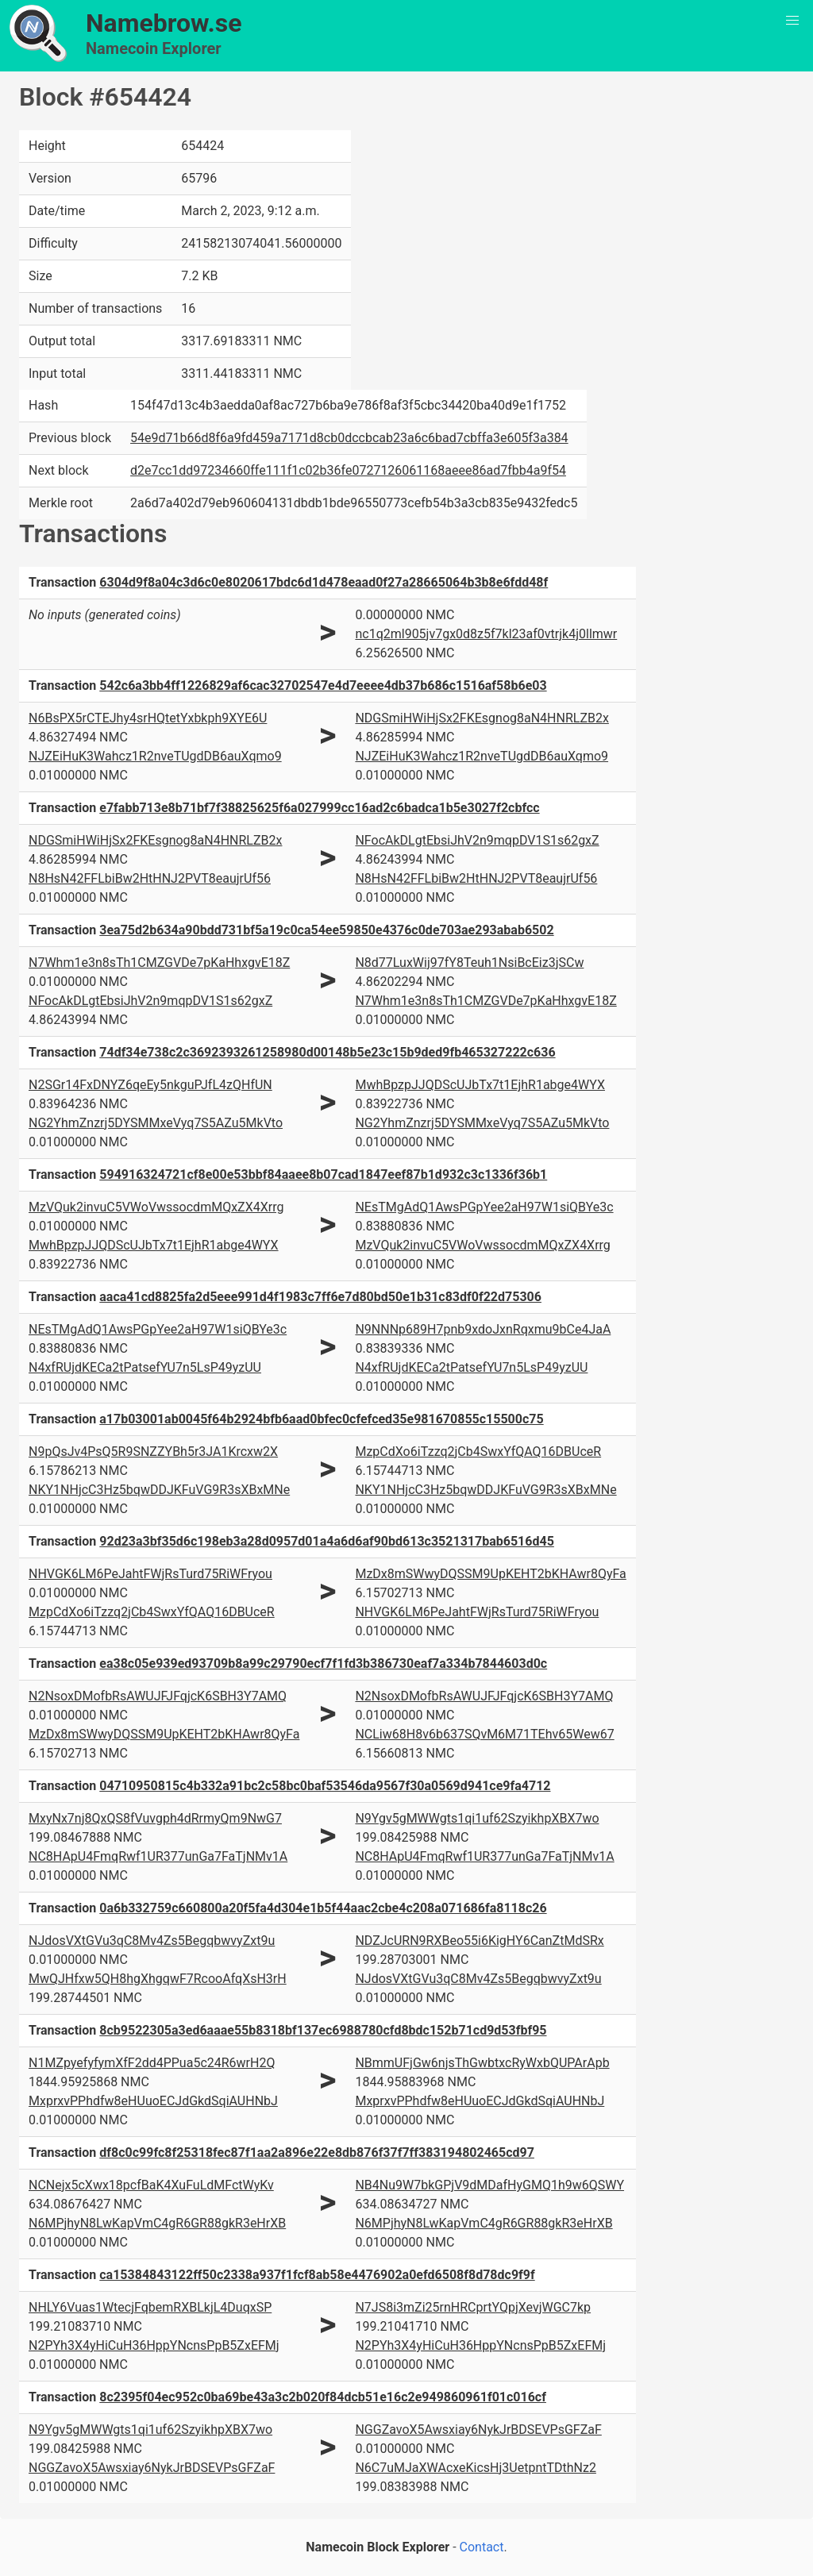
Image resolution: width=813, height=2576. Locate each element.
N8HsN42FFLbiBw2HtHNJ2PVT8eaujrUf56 (150, 878)
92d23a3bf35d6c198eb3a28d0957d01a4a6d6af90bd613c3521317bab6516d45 (326, 1541)
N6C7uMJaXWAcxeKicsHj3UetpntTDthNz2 (475, 2467)
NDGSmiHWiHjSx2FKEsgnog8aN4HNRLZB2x (481, 718)
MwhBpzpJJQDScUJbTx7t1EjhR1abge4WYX (480, 1084)
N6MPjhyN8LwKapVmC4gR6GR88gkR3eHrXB (157, 2223)
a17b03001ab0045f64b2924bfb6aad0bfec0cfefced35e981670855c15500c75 (321, 1419)
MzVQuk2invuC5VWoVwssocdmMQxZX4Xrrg (156, 1207)
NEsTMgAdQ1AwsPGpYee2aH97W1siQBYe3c (484, 1207)
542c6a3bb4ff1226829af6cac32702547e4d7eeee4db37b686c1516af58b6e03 (322, 685)
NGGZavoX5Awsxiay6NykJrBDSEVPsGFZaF (152, 2467)
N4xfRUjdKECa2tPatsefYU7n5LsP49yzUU (145, 1367)
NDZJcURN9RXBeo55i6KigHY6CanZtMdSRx (479, 1940)
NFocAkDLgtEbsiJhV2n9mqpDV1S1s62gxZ (477, 840)
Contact (482, 2547)
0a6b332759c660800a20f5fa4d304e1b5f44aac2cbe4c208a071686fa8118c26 (322, 1908)
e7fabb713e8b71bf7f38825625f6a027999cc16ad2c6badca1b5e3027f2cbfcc (319, 807)
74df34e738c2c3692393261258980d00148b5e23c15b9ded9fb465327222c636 (327, 1052)
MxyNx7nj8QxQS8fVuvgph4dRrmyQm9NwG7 (155, 1818)
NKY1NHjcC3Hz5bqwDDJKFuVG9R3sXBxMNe (159, 1489)
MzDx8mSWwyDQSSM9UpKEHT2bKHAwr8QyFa (490, 1573)
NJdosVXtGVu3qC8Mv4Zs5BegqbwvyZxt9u (152, 1940)
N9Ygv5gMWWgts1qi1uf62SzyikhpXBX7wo (477, 1818)
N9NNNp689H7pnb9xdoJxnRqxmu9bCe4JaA (483, 1329)
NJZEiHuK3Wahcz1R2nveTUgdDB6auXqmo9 (155, 756)
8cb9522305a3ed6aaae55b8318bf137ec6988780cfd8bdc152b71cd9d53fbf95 (322, 2030)
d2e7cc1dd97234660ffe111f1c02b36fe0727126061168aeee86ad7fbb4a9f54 (348, 470)
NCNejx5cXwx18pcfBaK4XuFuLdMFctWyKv (151, 2185)
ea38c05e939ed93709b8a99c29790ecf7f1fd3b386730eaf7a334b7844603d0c (323, 1663)
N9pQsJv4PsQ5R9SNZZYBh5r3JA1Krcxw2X (153, 1451)
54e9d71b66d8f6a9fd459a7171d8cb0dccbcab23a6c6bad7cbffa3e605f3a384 (349, 437)
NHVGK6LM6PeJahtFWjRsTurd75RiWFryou (150, 1573)
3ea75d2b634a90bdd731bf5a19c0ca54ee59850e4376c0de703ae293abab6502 (326, 930)
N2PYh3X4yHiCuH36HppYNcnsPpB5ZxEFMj (154, 2345)
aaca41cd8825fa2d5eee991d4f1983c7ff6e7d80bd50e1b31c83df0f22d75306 (320, 1296)
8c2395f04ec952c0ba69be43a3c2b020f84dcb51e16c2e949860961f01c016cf (322, 2397)
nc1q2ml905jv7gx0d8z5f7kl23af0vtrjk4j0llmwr (486, 633)
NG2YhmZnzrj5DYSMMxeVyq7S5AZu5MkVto (156, 1122)
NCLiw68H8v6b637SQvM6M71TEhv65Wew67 (484, 1734)
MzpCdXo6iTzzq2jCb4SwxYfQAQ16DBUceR (478, 1451)
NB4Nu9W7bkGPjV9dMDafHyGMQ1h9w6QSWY (489, 2185)
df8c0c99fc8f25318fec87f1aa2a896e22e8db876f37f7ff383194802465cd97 (316, 2152)
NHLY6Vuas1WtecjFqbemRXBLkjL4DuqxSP (150, 2307)
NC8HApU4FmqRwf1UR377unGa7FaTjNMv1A (158, 1856)
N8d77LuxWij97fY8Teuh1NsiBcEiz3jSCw (469, 962)
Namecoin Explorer (154, 48)
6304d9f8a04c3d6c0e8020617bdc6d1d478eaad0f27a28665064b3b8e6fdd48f (323, 582)
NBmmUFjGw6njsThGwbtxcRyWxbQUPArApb (482, 2062)
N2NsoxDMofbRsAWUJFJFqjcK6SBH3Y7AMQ (158, 1696)
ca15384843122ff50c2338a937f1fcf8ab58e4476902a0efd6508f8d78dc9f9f (316, 2274)
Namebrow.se (164, 23)
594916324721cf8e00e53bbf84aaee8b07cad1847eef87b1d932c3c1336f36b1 (323, 1174)
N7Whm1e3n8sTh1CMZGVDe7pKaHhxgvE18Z (159, 962)
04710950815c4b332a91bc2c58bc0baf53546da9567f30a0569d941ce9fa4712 (324, 1785)
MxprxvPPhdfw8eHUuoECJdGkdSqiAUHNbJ (153, 2100)
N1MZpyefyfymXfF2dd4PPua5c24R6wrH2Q (152, 2062)
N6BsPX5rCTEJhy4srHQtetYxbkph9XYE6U (148, 718)
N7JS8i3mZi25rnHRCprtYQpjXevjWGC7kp (473, 2307)
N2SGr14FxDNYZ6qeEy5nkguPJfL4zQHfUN (150, 1084)
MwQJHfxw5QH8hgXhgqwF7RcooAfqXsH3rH (158, 1978)
